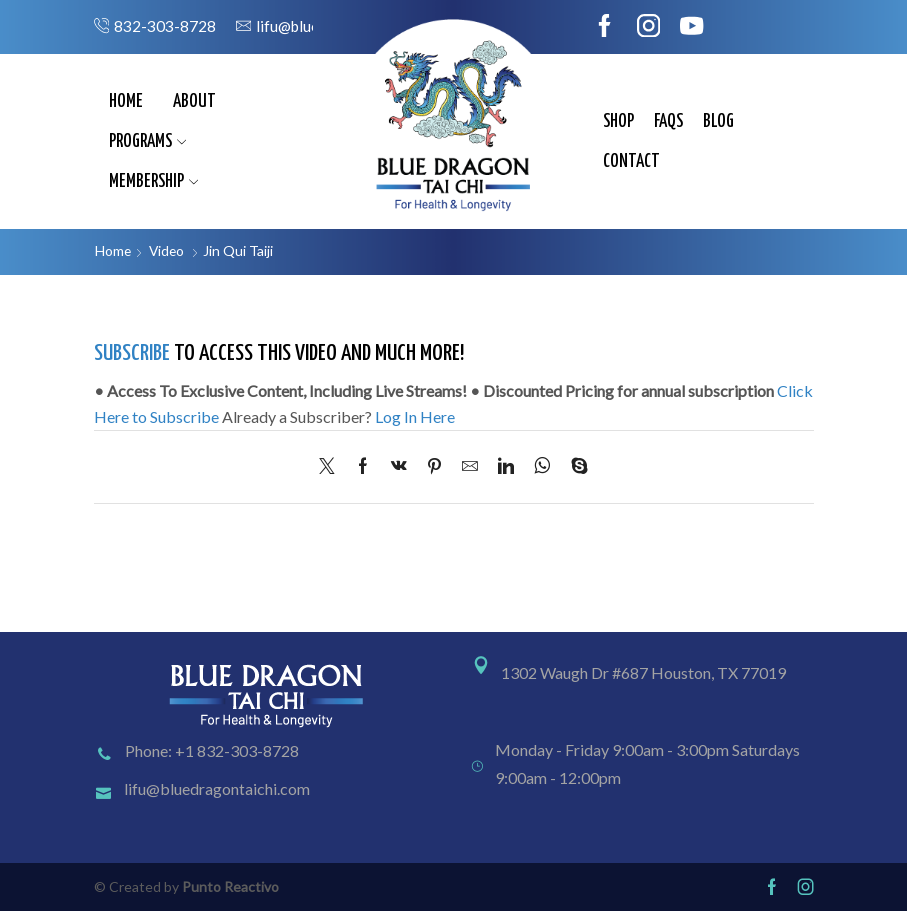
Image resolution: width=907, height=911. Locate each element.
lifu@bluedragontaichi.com (217, 789)
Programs (148, 142)
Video (168, 250)
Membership (154, 182)
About (194, 102)
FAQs (668, 122)
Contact (631, 162)
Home (126, 102)
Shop (618, 122)
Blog (718, 122)
